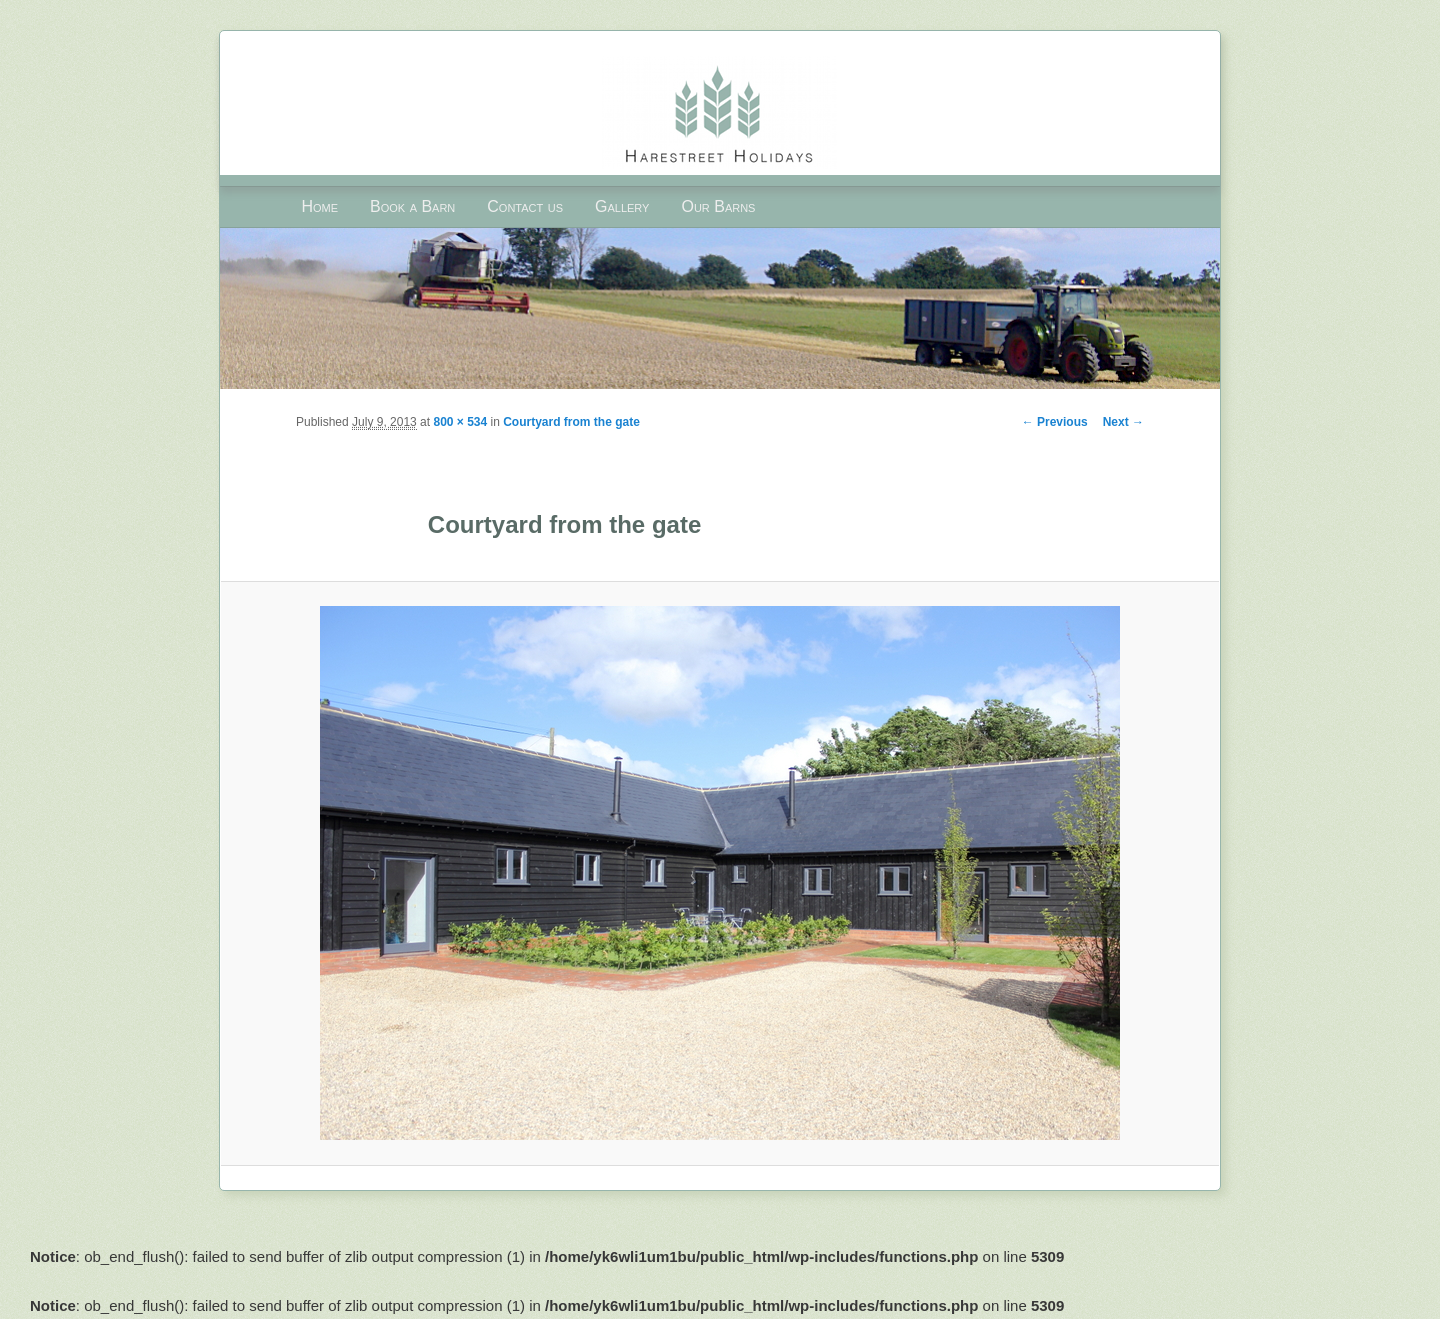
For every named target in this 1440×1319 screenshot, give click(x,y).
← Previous (1055, 422)
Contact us (525, 206)
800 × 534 (460, 422)
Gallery (622, 206)
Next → (1123, 422)
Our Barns (718, 206)
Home (319, 206)
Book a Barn (412, 206)
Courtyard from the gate (571, 422)
